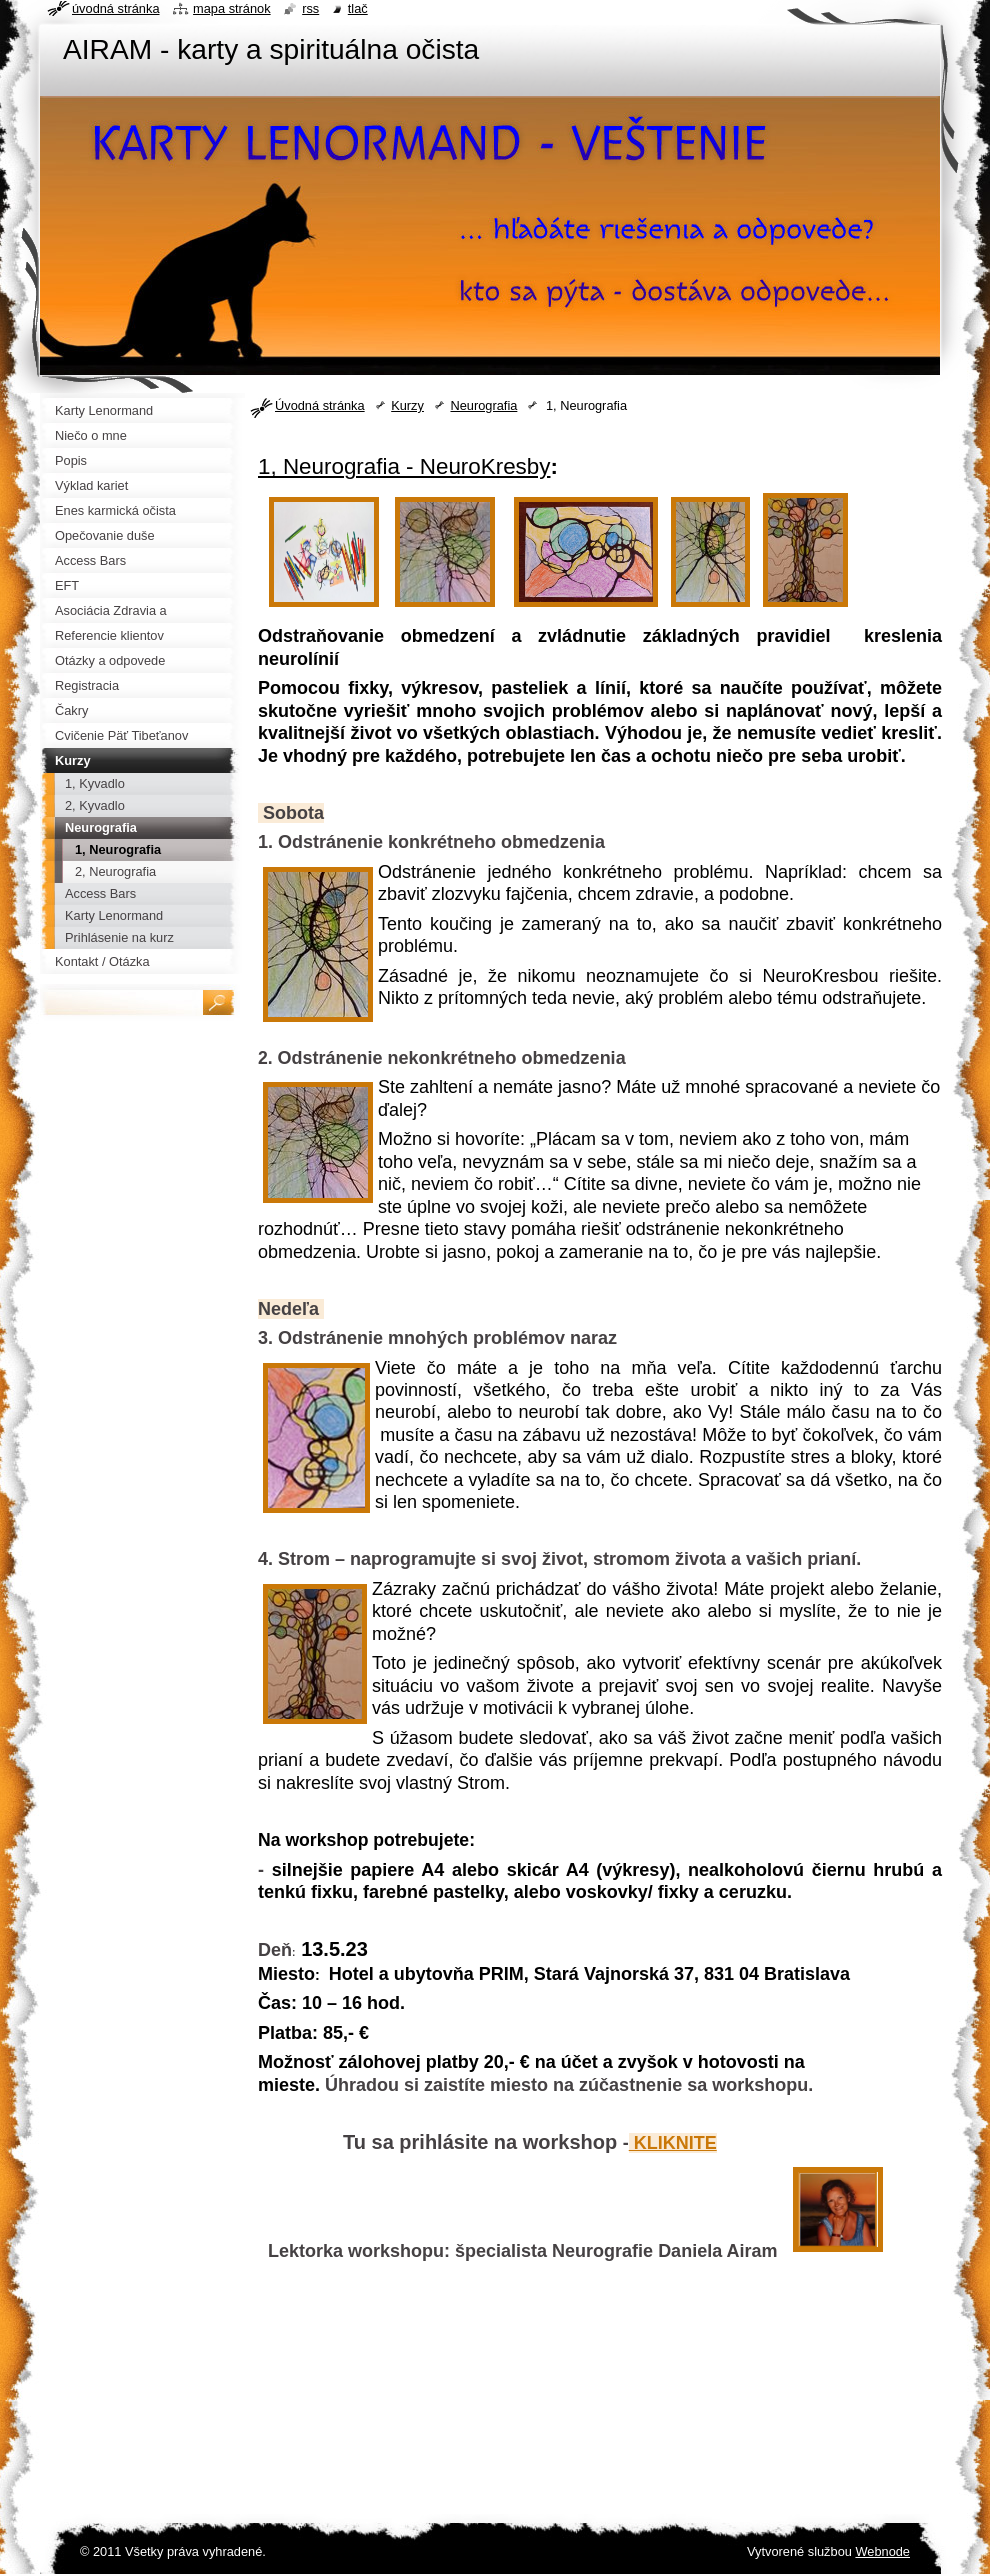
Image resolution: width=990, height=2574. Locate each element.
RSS (310, 8)
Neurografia (483, 405)
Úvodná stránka (320, 405)
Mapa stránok (232, 8)
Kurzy (407, 405)
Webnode (882, 2551)
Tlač (358, 8)
